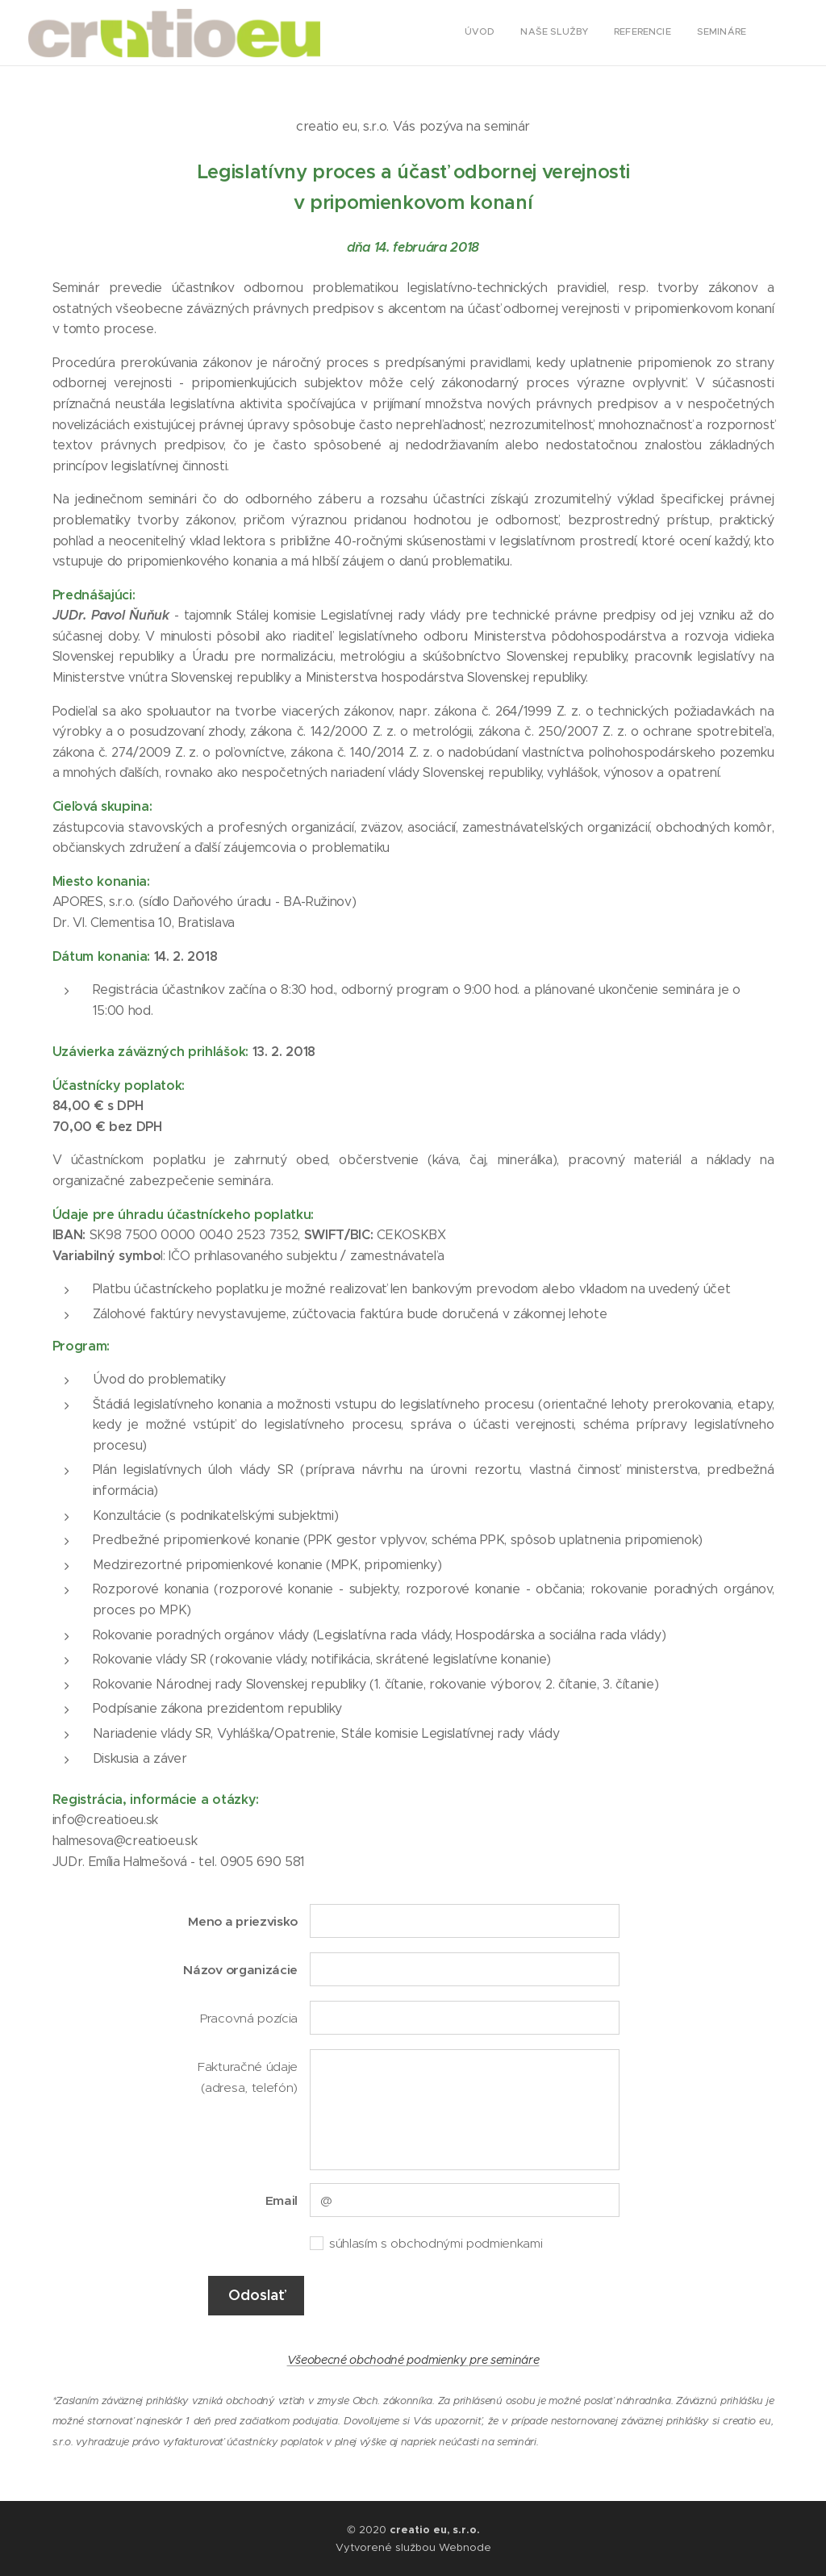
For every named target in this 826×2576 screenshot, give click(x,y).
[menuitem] (673, 33)
